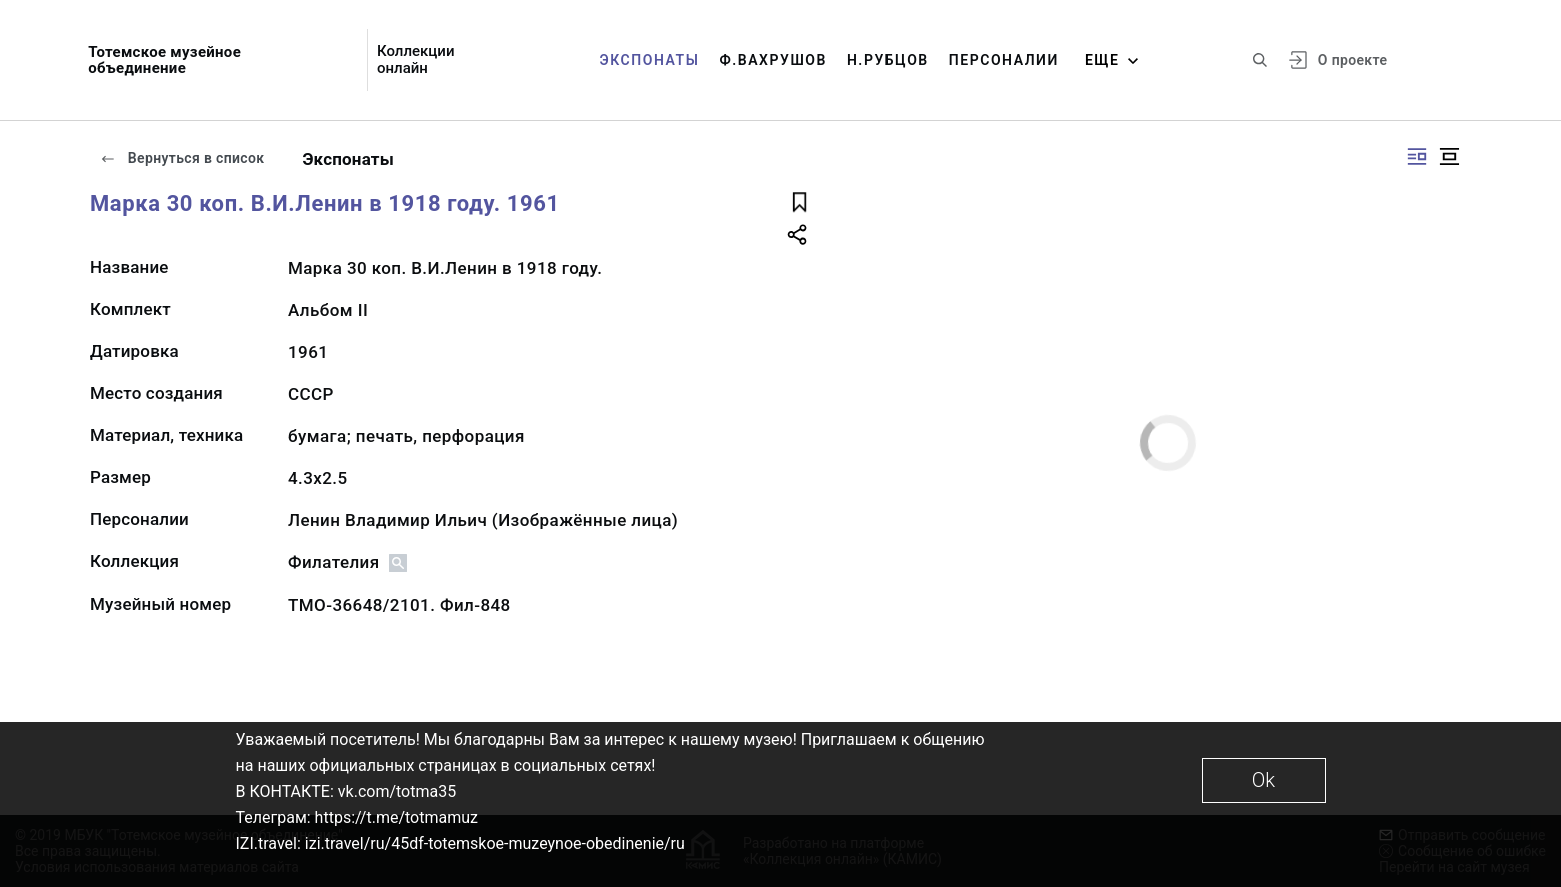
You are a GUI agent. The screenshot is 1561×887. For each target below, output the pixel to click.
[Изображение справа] (1417, 156)
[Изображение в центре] (1449, 156)
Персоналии (1004, 60)
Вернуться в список (182, 158)
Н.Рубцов (888, 60)
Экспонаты (650, 60)
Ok (1263, 780)
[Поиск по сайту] (1260, 60)
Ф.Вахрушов (772, 60)
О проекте (1352, 60)
